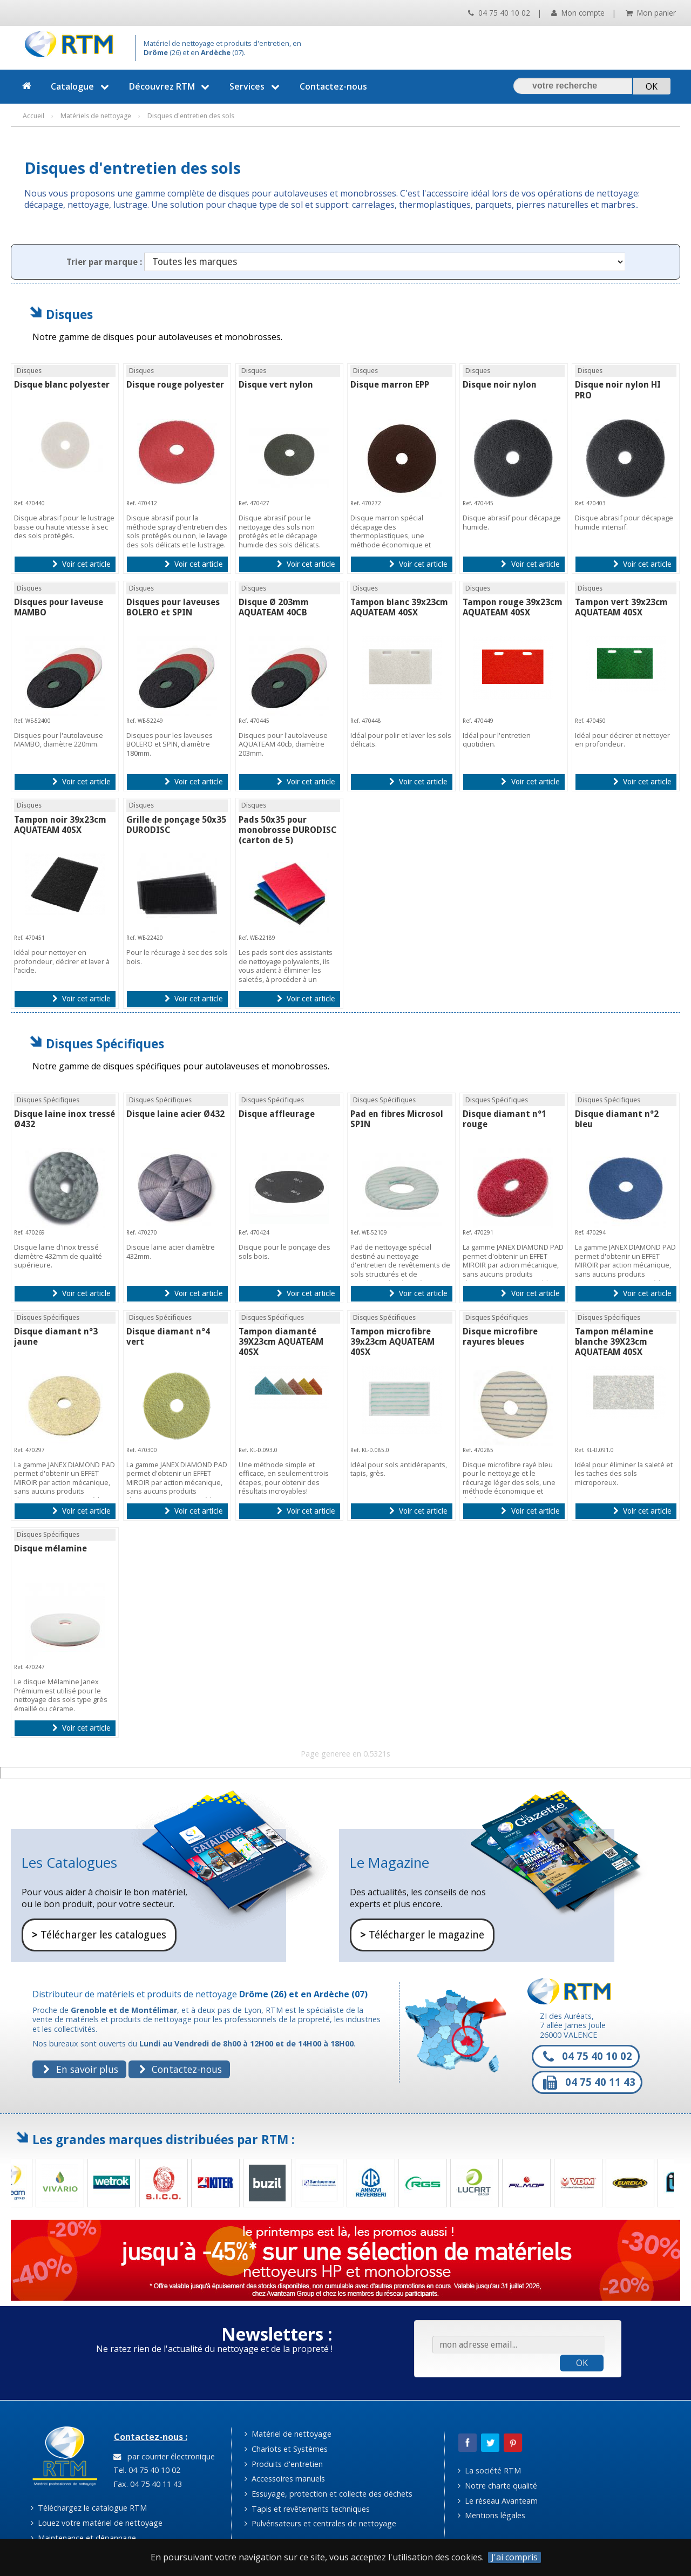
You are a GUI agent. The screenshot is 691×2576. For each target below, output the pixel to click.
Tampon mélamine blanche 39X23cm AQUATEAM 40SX (614, 1341)
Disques (69, 314)
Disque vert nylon (276, 384)
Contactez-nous (333, 86)
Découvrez (171, 86)
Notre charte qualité (497, 2485)
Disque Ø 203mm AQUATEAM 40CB (274, 607)
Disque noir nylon (500, 384)
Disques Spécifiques (105, 1043)
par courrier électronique (164, 2456)
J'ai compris (514, 2557)
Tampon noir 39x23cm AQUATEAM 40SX (60, 825)
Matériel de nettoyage (288, 2434)
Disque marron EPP (389, 384)
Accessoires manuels (285, 2478)
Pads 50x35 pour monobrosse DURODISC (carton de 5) (288, 830)
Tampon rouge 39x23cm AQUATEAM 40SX (513, 607)
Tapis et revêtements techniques (307, 2509)
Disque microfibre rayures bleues (500, 1336)
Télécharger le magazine (422, 1935)
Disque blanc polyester (62, 384)
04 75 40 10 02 (499, 13)
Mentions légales (491, 2515)
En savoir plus (80, 2069)
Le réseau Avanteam (498, 2501)
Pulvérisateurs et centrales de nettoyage (320, 2523)
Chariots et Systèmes (286, 2449)
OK (582, 2363)
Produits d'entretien (284, 2464)
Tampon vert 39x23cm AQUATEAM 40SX (621, 607)
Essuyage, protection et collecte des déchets (328, 2494)
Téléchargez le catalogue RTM (89, 2508)
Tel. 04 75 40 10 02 (145, 2470)
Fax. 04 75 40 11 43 (146, 2484)
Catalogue (81, 86)
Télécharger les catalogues (99, 1935)
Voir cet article (81, 564)
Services (255, 86)
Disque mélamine (50, 1548)
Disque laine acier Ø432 (175, 1114)
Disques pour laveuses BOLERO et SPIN (173, 607)
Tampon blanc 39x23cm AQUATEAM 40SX (399, 607)
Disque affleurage (277, 1114)
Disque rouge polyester (175, 384)
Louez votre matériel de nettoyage (96, 2523)
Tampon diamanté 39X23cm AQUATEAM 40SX (281, 1341)
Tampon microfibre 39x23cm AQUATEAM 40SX (392, 1341)
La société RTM (489, 2470)
